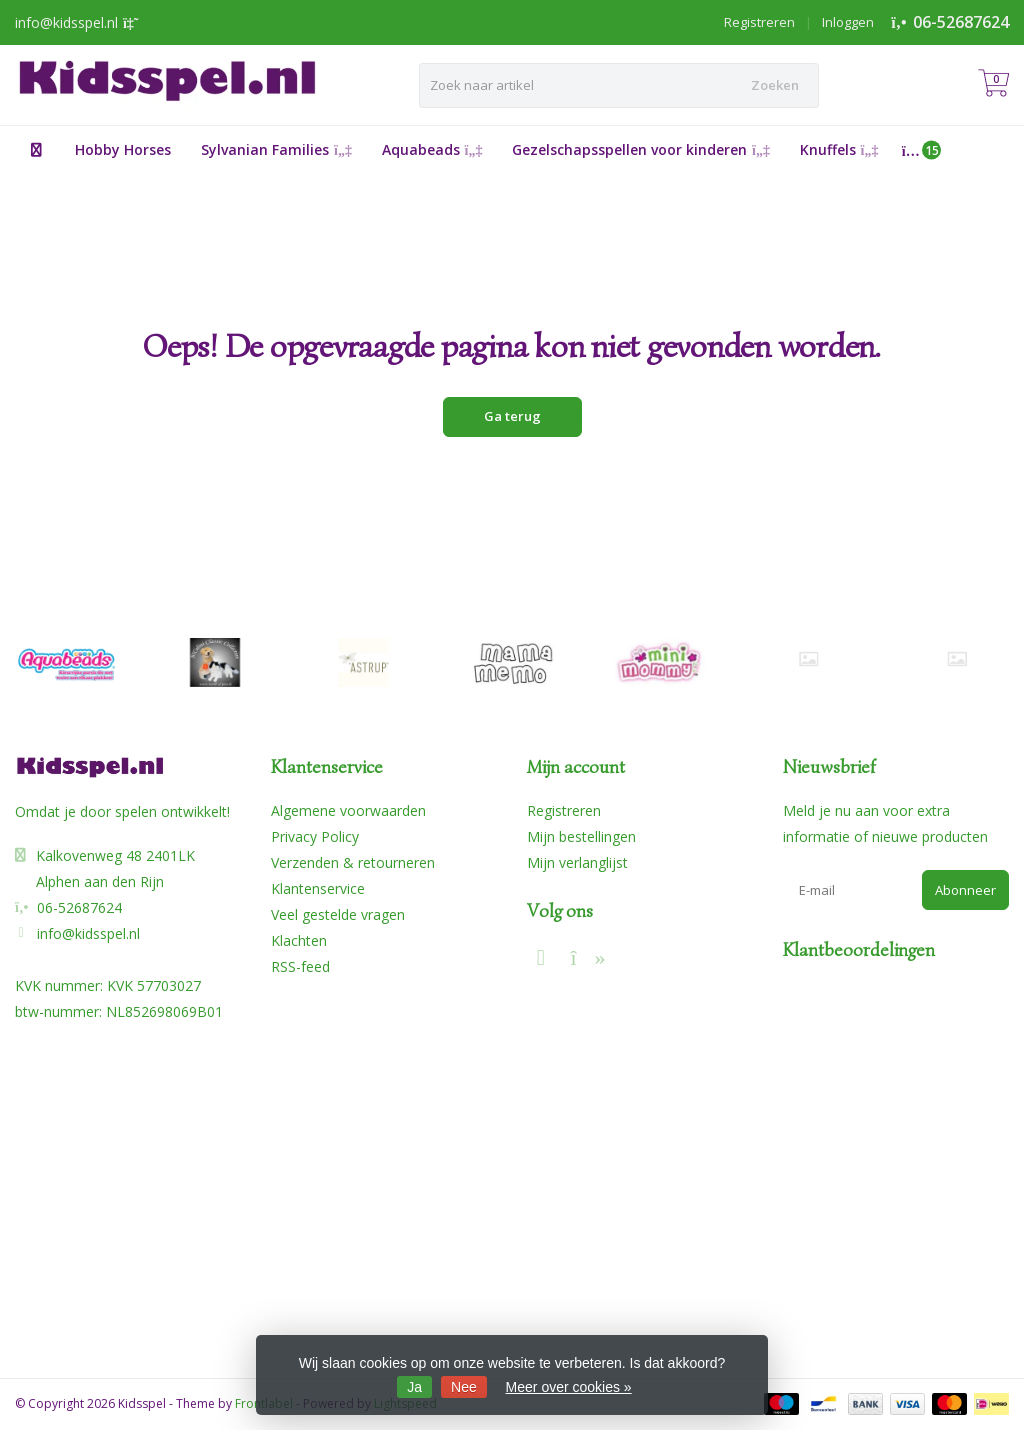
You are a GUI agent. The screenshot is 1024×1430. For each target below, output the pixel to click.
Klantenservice (318, 888)
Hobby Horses (123, 149)
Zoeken (775, 85)
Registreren (759, 22)
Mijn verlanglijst (577, 862)
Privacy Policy (315, 836)
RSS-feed (300, 966)
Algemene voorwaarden (348, 810)
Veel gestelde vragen (338, 914)
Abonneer (965, 890)
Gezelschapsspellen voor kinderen (641, 149)
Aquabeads (432, 149)
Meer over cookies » (569, 1387)
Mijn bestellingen (581, 836)
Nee (464, 1387)
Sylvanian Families (276, 149)
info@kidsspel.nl (88, 933)
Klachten (299, 940)
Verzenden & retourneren (353, 862)
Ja (414, 1387)
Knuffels (839, 149)
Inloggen (848, 22)
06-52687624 (961, 22)
